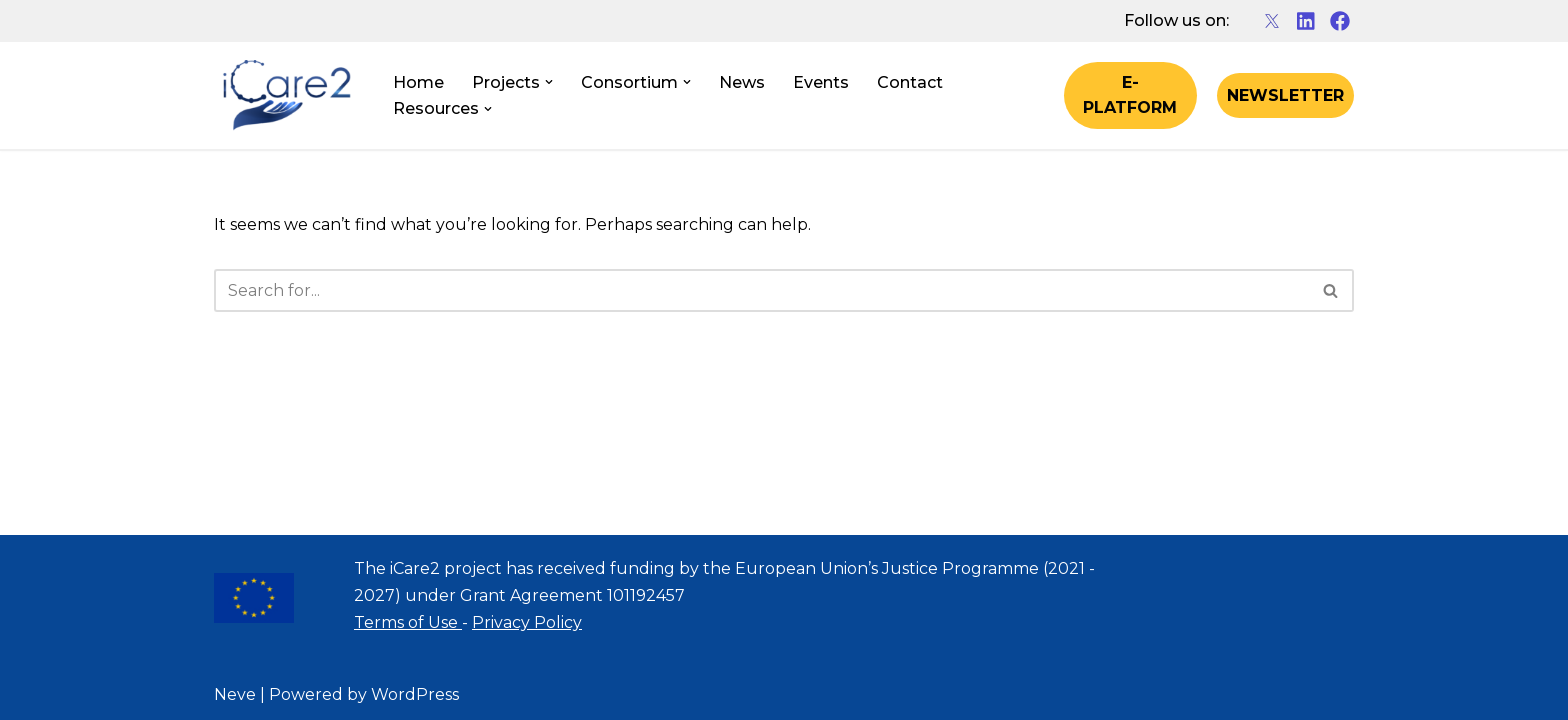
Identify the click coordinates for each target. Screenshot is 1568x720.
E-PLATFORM (1130, 95)
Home (418, 82)
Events (821, 82)
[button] (549, 82)
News (742, 82)
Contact (910, 82)
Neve (235, 694)
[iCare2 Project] (286, 96)
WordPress (415, 694)
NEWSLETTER (1285, 95)
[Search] (761, 290)
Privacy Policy (527, 622)
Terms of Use (408, 622)
